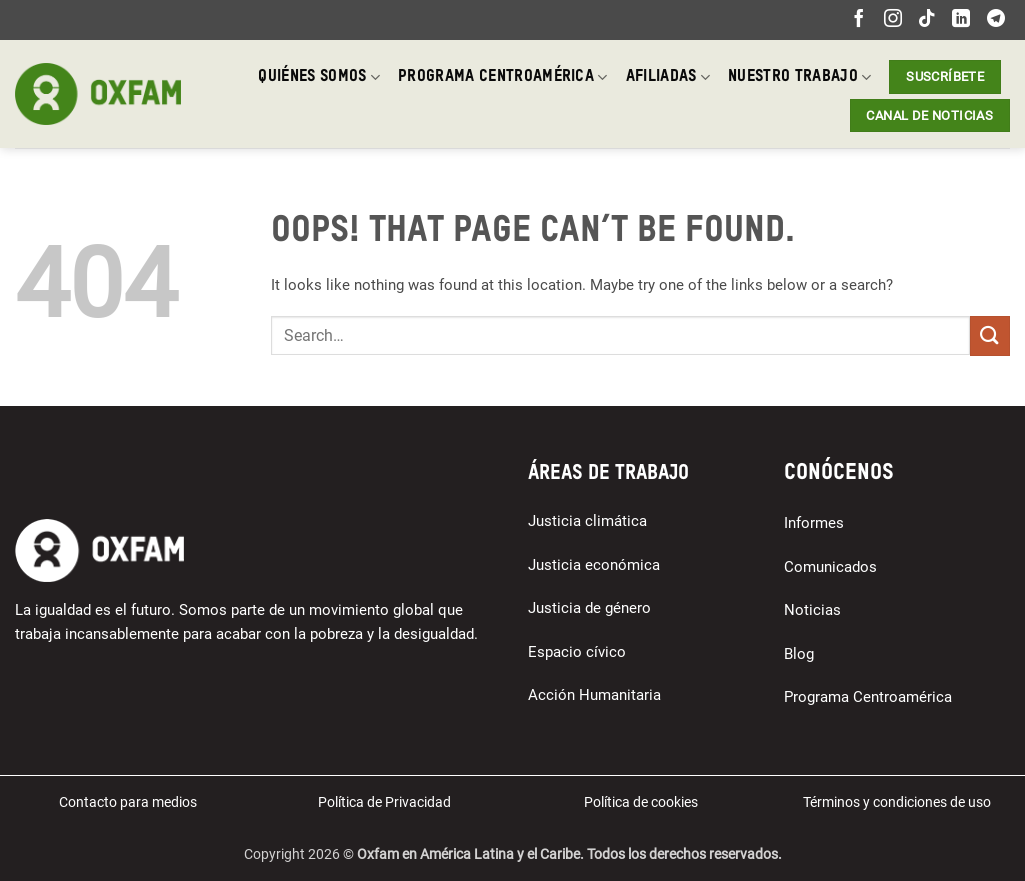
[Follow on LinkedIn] (961, 20)
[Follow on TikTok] (927, 20)
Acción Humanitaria (594, 695)
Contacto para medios (128, 802)
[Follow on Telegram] (996, 20)
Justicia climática (587, 521)
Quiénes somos (319, 77)
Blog (799, 654)
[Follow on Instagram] (893, 20)
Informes (814, 523)
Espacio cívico (577, 652)
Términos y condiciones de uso (897, 802)
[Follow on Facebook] (859, 20)
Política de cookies (641, 802)
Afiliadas (668, 77)
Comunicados (830, 567)
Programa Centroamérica (503, 77)
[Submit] (990, 335)
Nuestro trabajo (799, 77)
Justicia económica (594, 565)
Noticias (812, 610)
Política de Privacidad (384, 802)
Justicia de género (589, 608)
